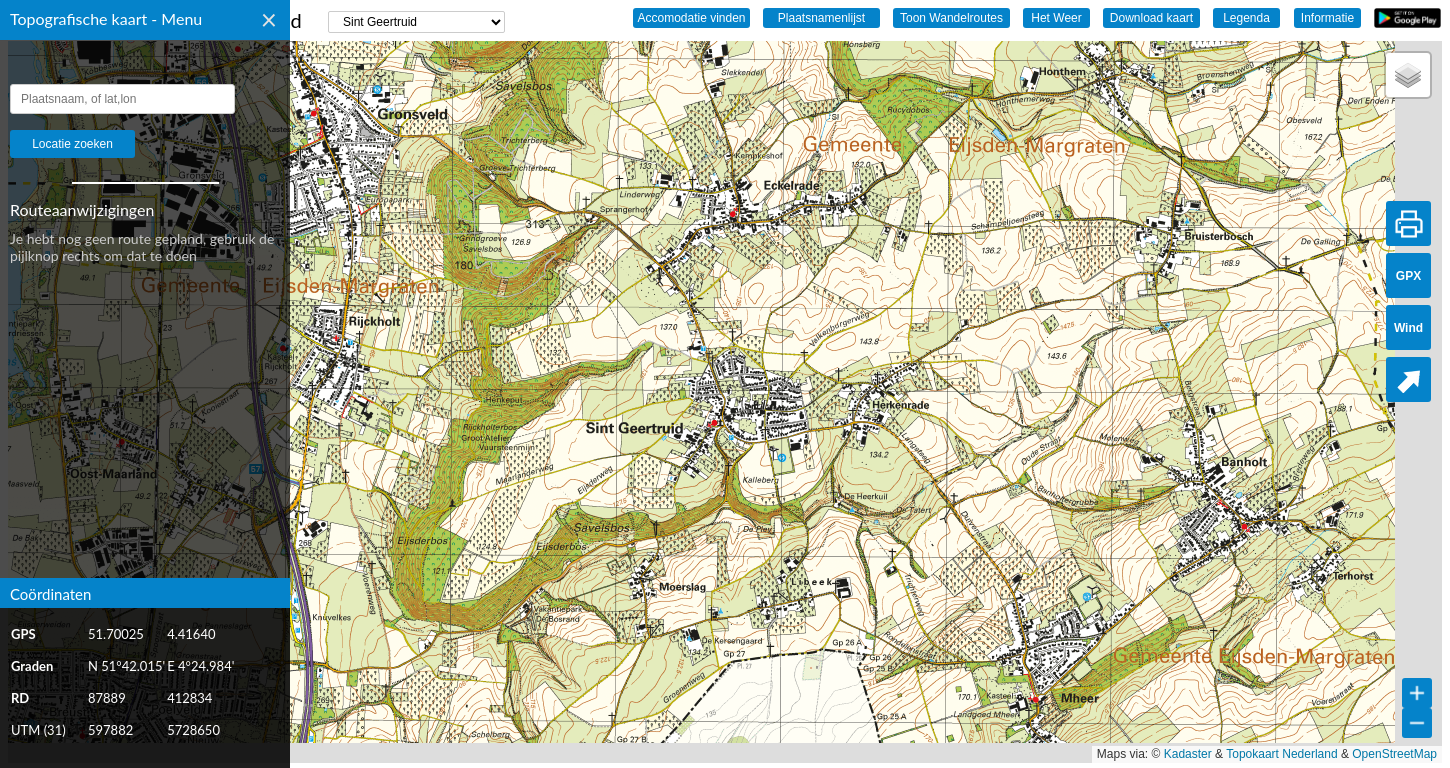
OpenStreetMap (1394, 754)
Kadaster (1188, 754)
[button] (1408, 75)
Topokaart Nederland (1281, 754)
